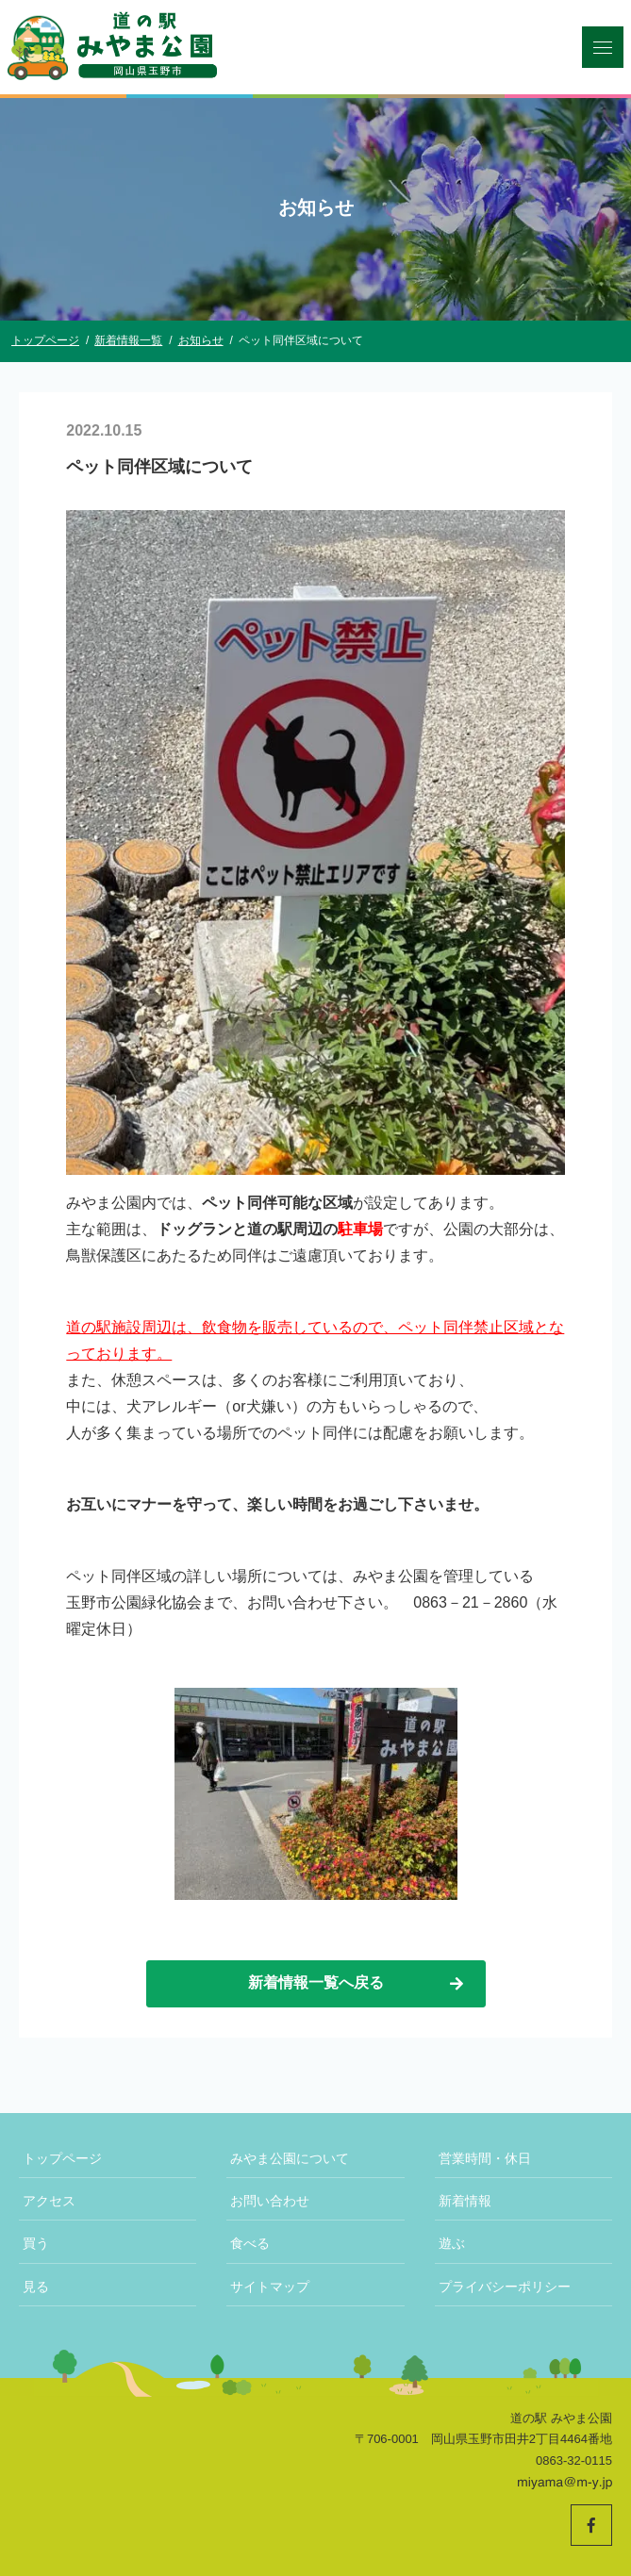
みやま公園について (289, 2158)
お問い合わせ (269, 2200)
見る (36, 2286)
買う (36, 2243)
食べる (250, 2243)
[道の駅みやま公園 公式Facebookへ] (591, 2525)
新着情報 (465, 2200)
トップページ (62, 2158)
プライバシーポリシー (505, 2286)
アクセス (49, 2200)
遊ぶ (452, 2243)
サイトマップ (269, 2286)
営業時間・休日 (485, 2158)
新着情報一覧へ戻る (357, 1983)
